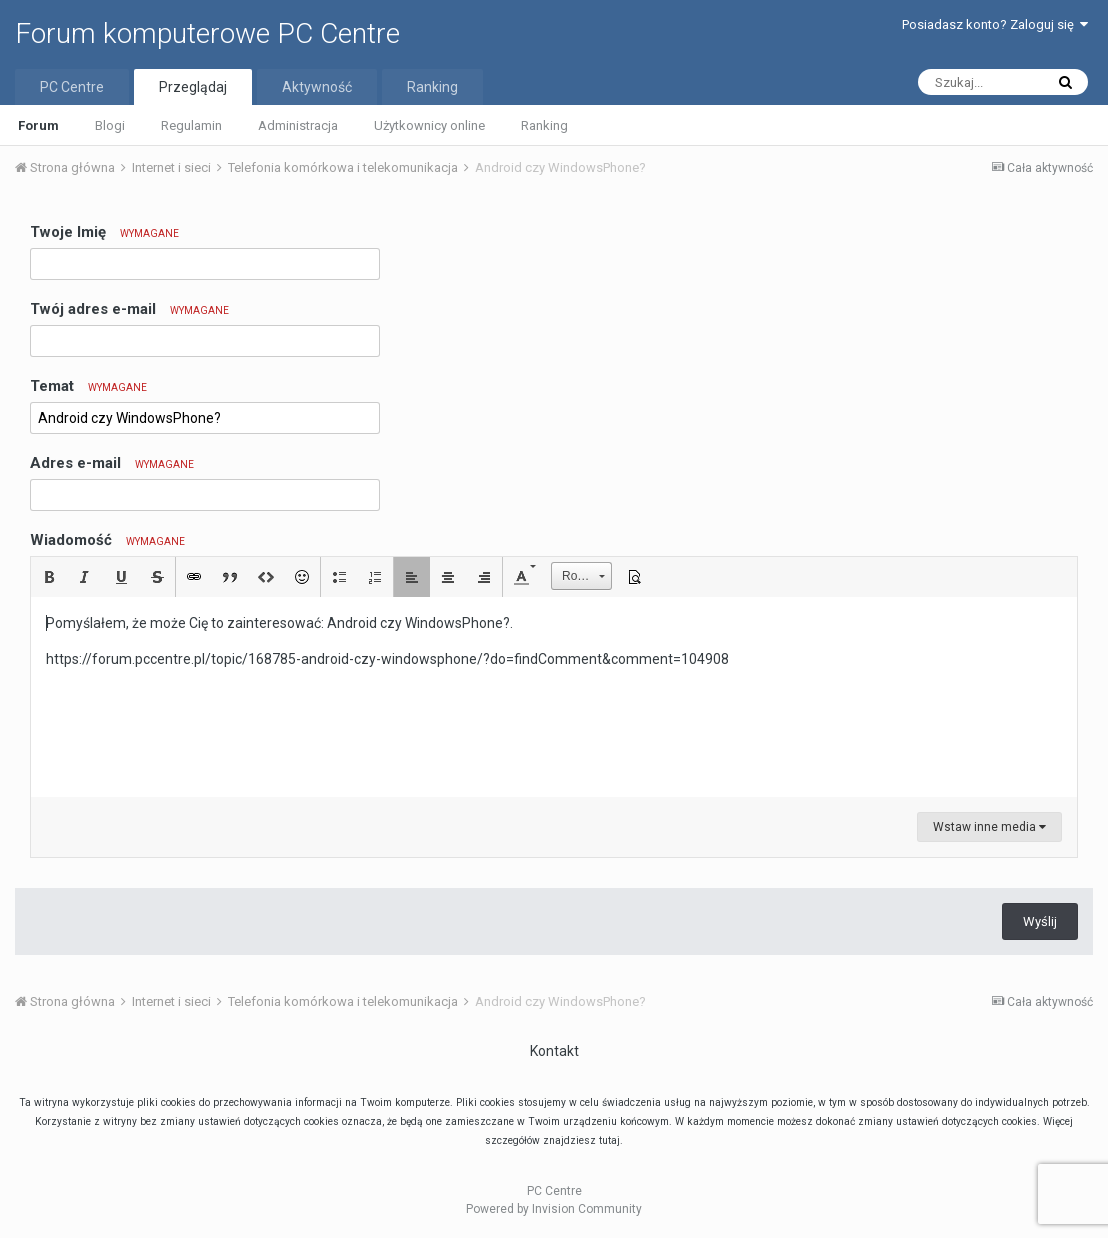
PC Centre (72, 87)
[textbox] (554, 697)
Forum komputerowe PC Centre (207, 33)
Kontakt (554, 1051)
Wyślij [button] (1040, 921)
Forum (38, 125)
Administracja (298, 125)
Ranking (544, 125)
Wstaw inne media (989, 827)
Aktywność (317, 87)
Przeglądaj (193, 87)
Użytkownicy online (429, 125)
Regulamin (191, 125)
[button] (49, 577)
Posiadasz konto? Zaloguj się (995, 24)
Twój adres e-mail (129, 309)
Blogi (110, 125)
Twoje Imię (104, 232)
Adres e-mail (112, 463)
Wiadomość (107, 540)
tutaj (609, 1140)
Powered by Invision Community (554, 1209)
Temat (88, 386)
